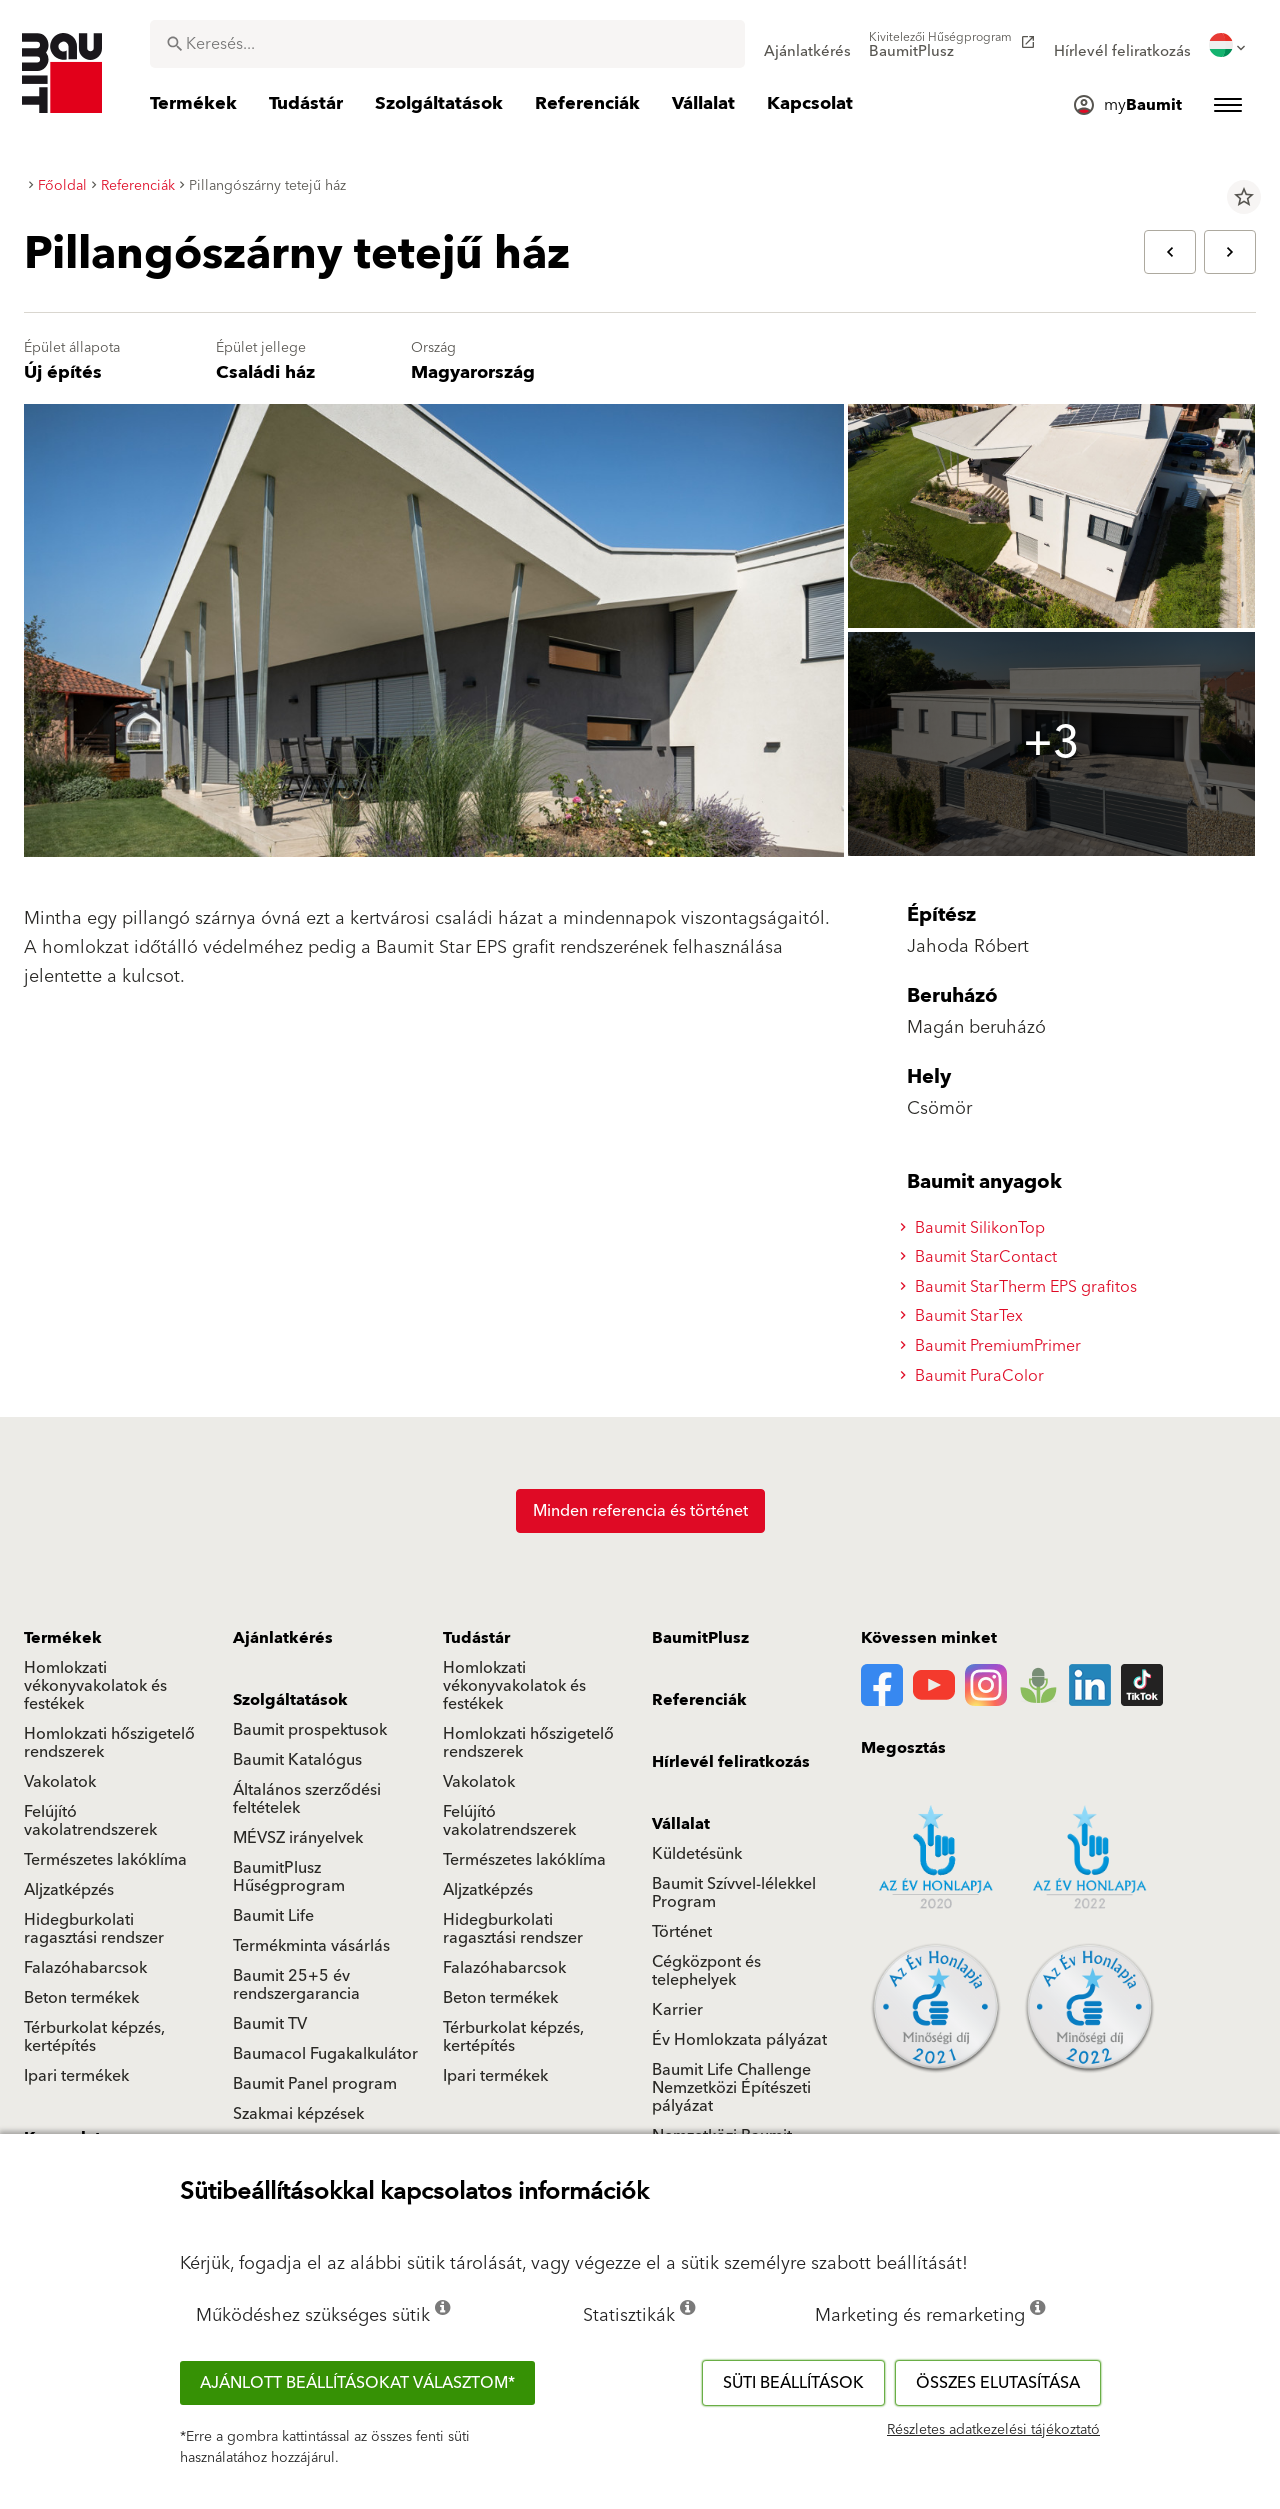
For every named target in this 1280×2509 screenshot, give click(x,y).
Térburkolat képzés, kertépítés (94, 2037)
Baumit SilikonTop (975, 1228)
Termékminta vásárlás (311, 1946)
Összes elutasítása (998, 2383)
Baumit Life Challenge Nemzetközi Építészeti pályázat (731, 2088)
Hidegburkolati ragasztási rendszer (94, 1929)
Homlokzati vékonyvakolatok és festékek (95, 1686)
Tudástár (476, 1638)
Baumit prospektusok (310, 1730)
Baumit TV (270, 2024)
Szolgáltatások (290, 1700)
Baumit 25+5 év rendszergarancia (296, 1985)
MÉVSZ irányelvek (298, 1838)
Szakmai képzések (298, 2114)
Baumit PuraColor (975, 1376)
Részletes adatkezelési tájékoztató (993, 2430)
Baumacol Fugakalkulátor (325, 2054)
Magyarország (473, 372)
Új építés (63, 372)
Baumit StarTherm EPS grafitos (1021, 1287)
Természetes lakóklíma (105, 1860)
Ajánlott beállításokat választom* (357, 2383)
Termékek (63, 1638)
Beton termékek (81, 1998)
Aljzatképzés (69, 1890)
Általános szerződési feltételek (307, 1799)
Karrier (677, 2010)
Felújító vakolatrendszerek (90, 1821)
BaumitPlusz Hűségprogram (289, 1877)
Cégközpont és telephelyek (706, 1971)
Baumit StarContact (981, 1257)
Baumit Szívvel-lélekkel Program (734, 1893)
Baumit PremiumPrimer (993, 1346)
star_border (1244, 197)
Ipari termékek (76, 2076)
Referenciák (699, 1700)
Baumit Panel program (315, 2084)
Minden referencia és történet (640, 1511)
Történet (682, 1932)
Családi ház (265, 372)
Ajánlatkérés (283, 1638)
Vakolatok (60, 1782)
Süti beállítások (793, 2383)
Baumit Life (273, 1916)
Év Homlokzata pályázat (739, 2040)
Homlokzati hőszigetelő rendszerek (109, 1743)
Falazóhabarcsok (85, 1968)
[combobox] (447, 44)
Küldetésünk (697, 1854)
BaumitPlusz (700, 1638)
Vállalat (681, 1824)
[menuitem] (807, 45)
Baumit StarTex (964, 1316)
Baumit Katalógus (297, 1760)
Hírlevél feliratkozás (731, 1762)
